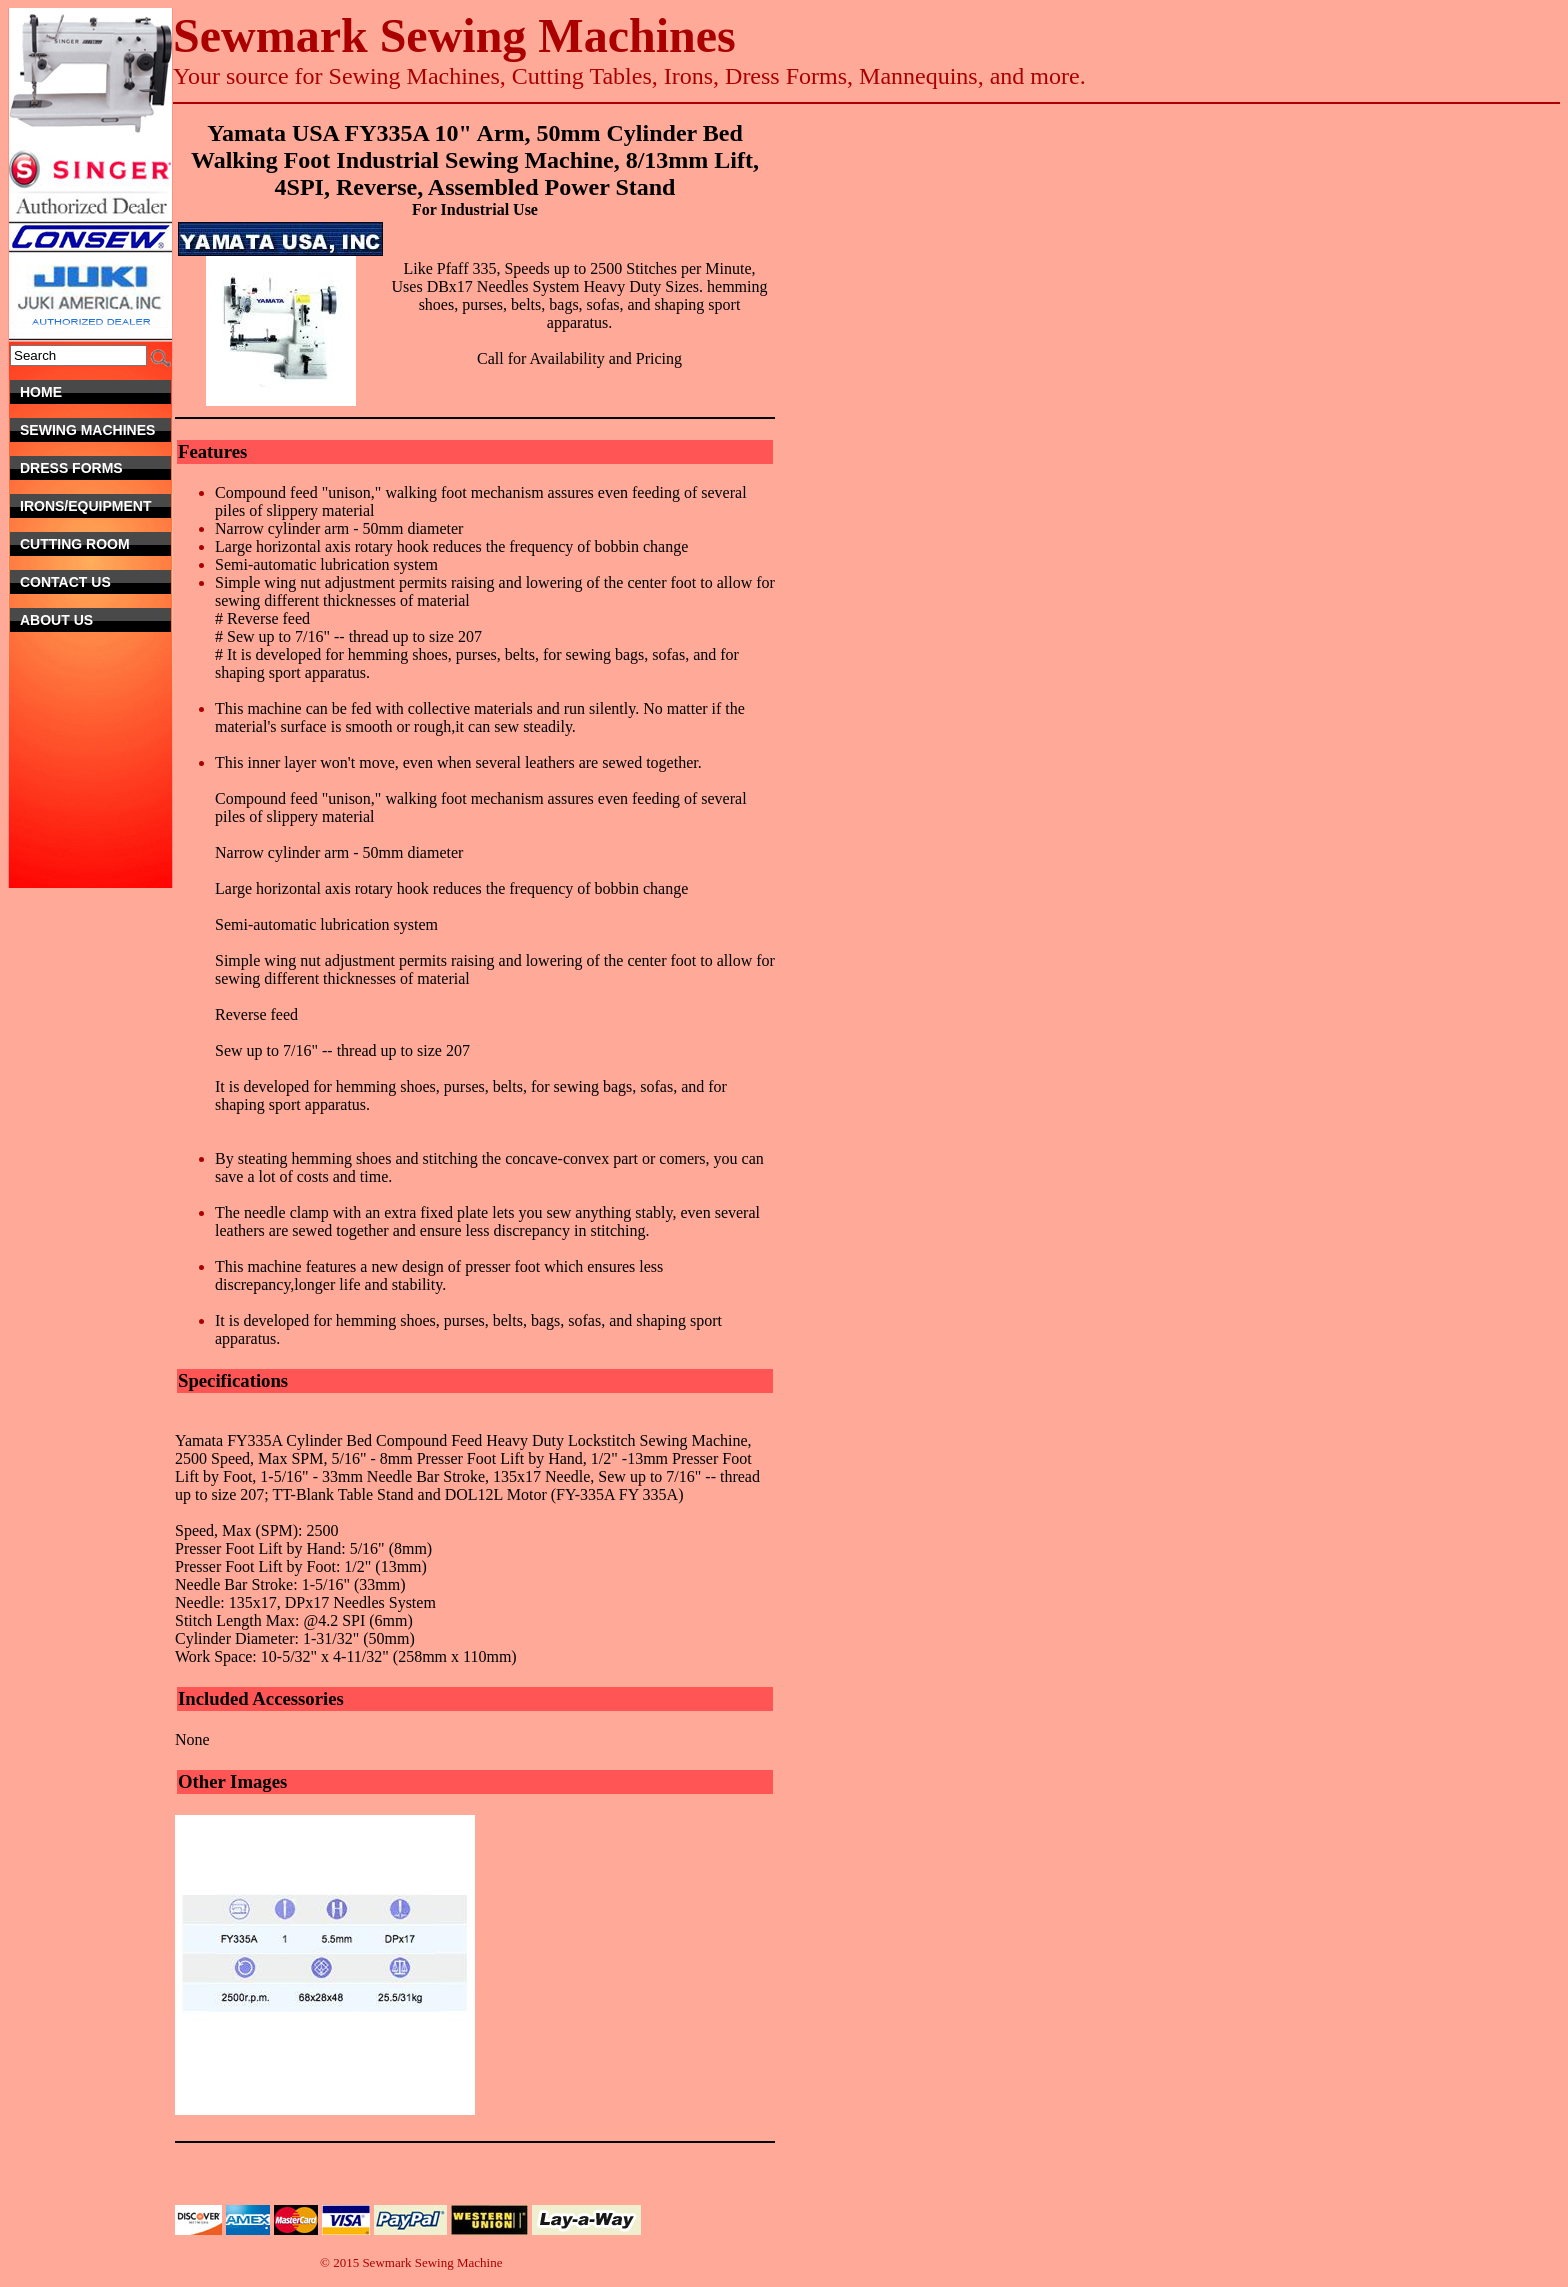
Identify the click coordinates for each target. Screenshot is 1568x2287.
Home (95, 392)
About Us (95, 620)
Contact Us (88, 582)
